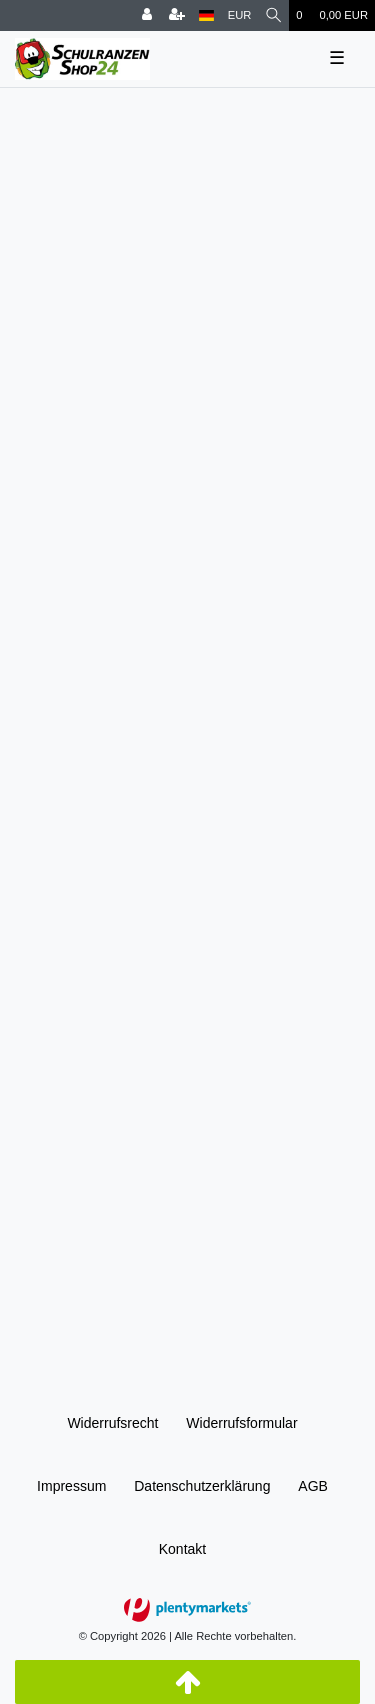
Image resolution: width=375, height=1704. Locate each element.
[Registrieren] (177, 15)
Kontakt (182, 1549)
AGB (313, 1486)
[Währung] (240, 15)
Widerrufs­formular (241, 1423)
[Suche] (273, 15)
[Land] (206, 15)
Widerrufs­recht (112, 1423)
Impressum (71, 1486)
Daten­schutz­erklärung (202, 1486)
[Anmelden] (147, 15)
